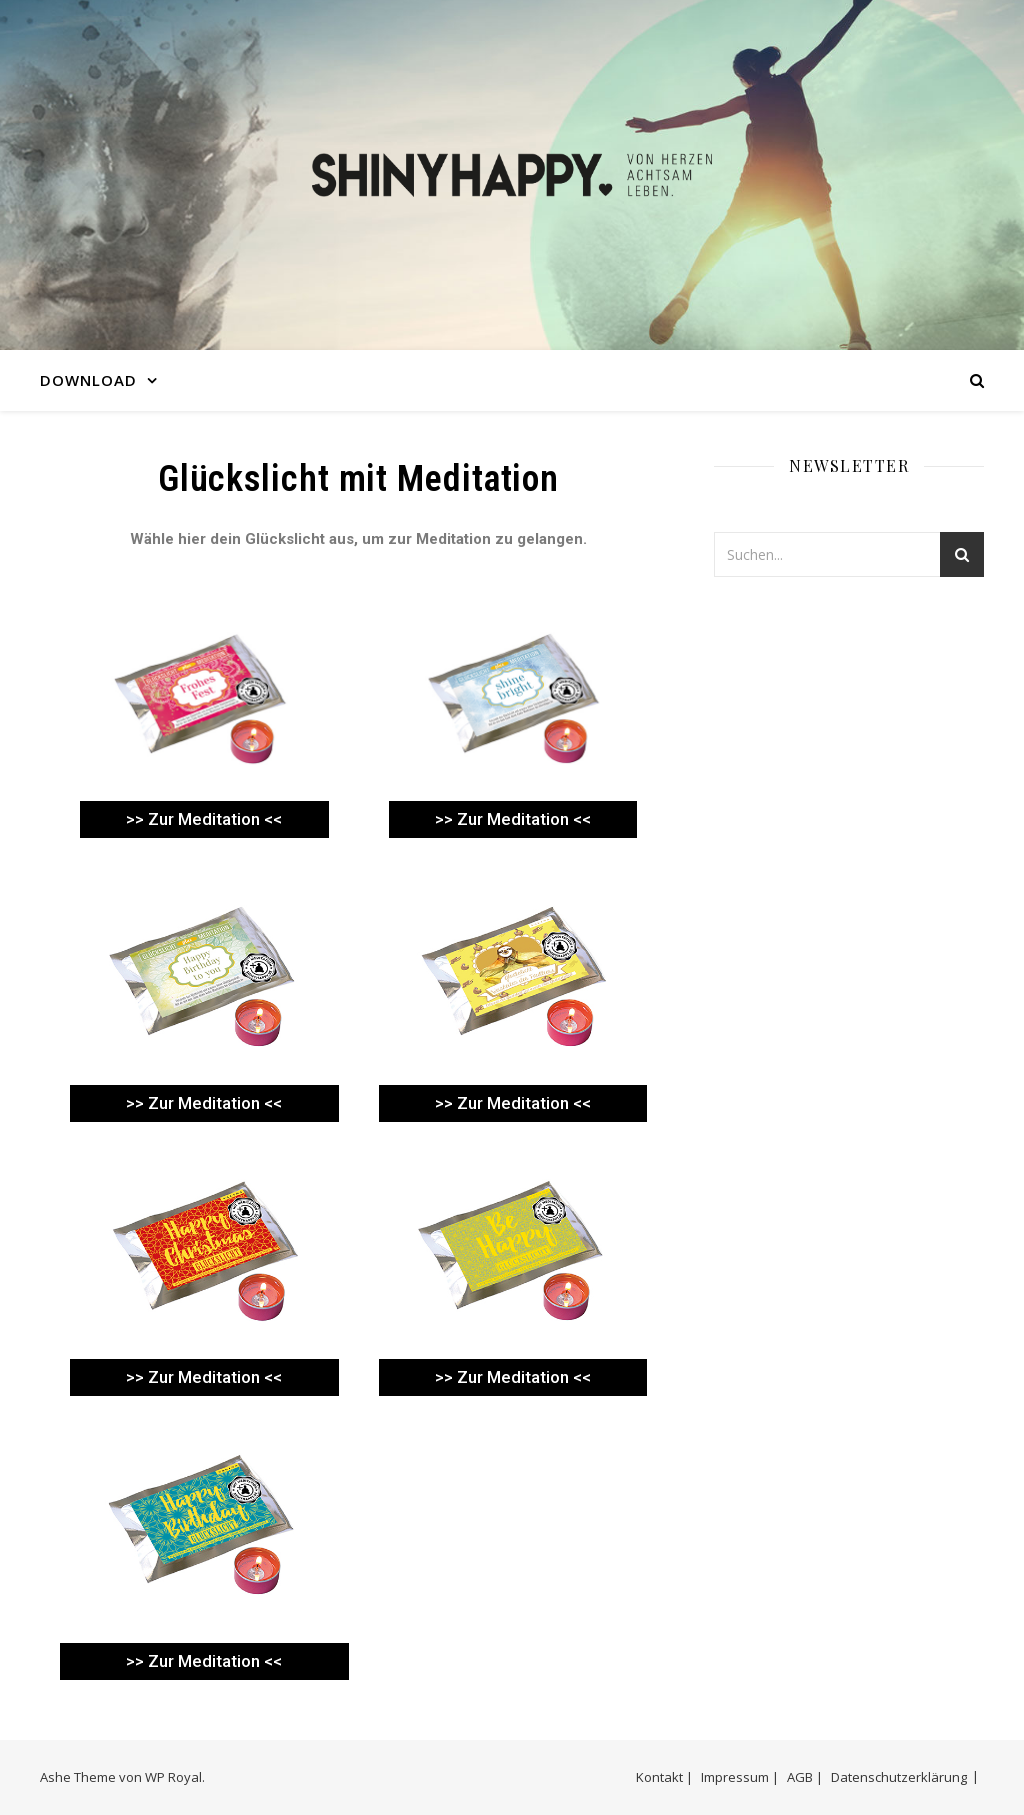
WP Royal (173, 1777)
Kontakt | (664, 1777)
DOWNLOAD (88, 380)
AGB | (805, 1777)
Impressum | (740, 1777)
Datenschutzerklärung (899, 1777)
